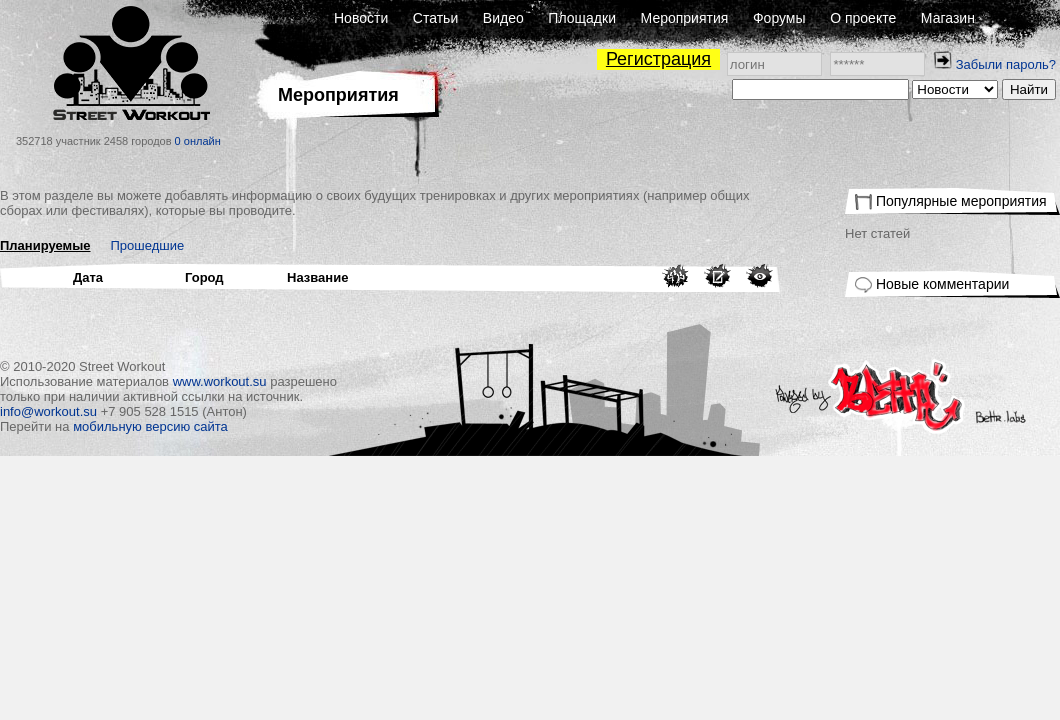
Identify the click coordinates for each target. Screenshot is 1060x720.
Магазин (948, 18)
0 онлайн (198, 141)
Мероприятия (685, 18)
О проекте (863, 18)
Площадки (582, 18)
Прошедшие (148, 245)
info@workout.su (48, 411)
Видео (503, 18)
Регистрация (658, 59)
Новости (361, 18)
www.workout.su (220, 381)
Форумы (779, 18)
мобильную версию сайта (150, 426)
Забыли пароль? (1006, 64)
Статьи (435, 18)
